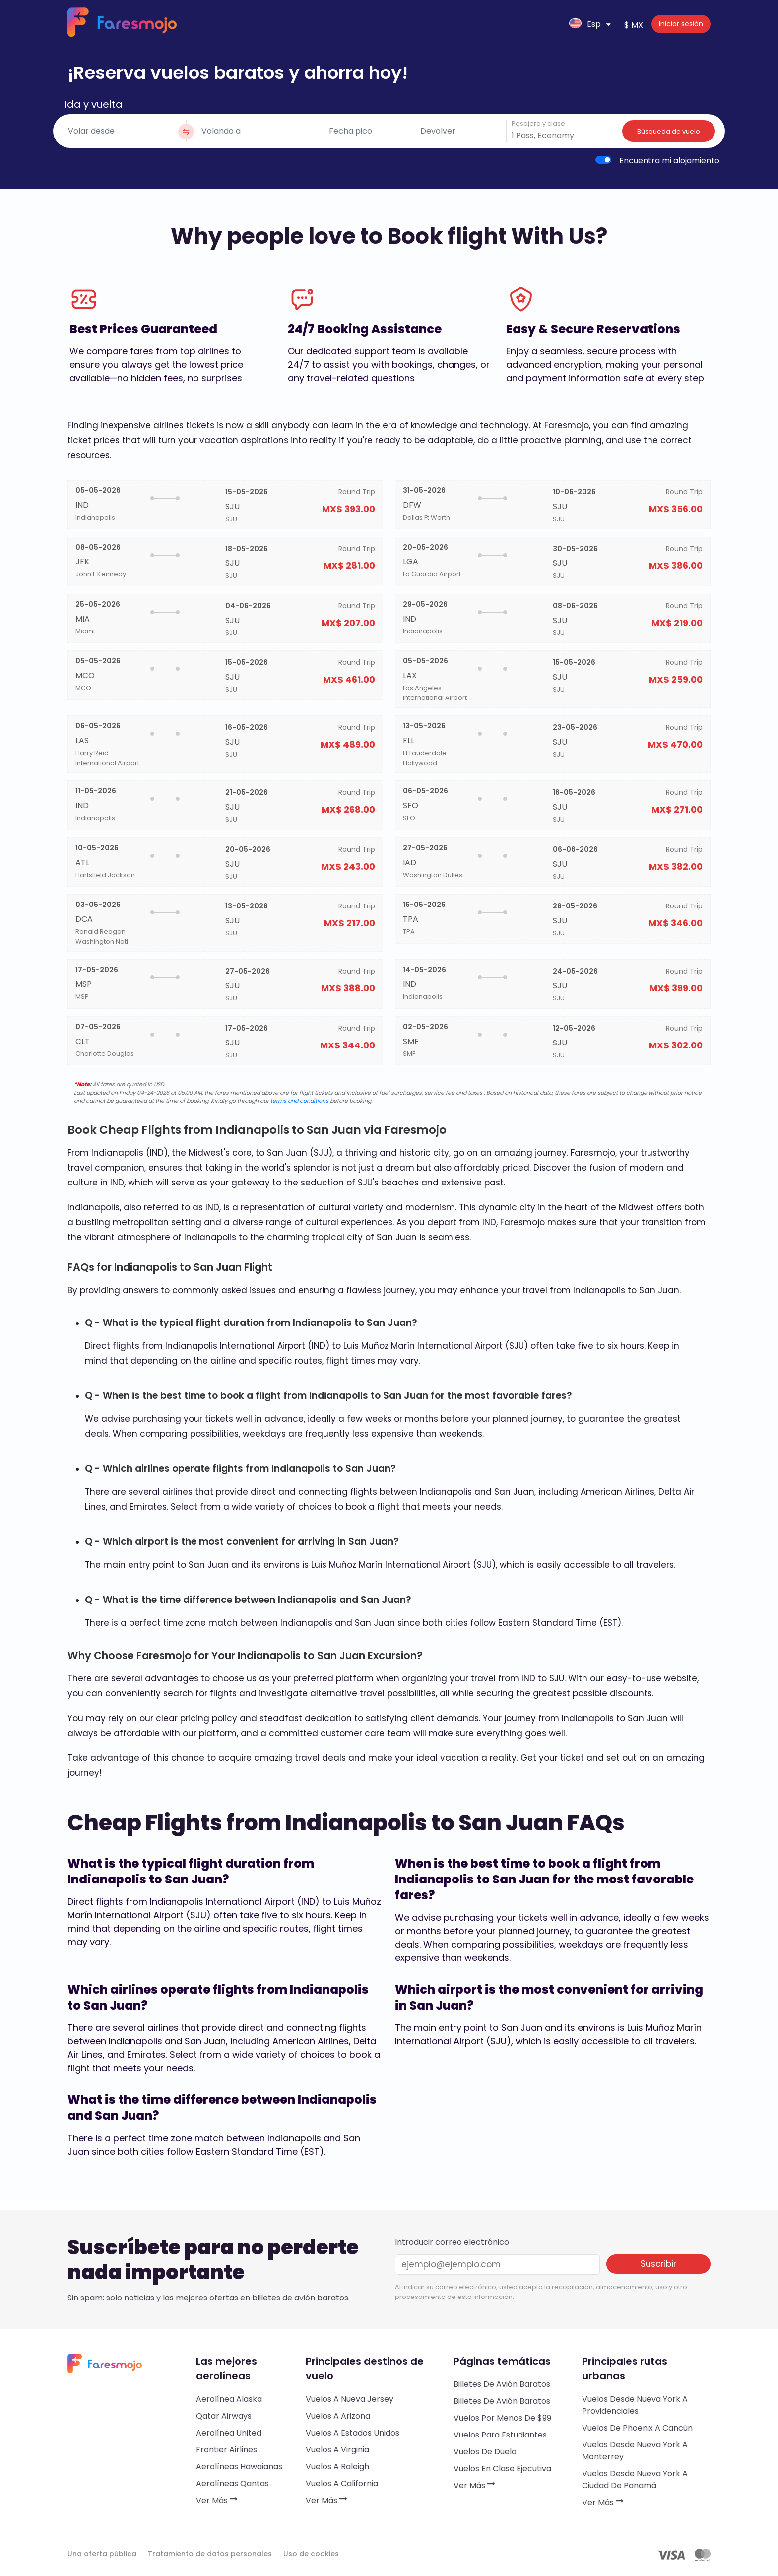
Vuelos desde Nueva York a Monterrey (635, 2450)
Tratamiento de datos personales (210, 2554)
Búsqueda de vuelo (668, 131)
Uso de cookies (311, 2554)
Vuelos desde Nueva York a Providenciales (635, 2405)
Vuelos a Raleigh (337, 2466)
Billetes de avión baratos (502, 2384)
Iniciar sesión (681, 24)
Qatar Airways (224, 2416)
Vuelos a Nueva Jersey (349, 2399)
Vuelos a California (342, 2483)
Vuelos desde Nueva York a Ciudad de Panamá (635, 2479)
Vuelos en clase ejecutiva (502, 2468)
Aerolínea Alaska (229, 2399)
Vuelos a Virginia (337, 2449)
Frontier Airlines (226, 2449)
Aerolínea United (228, 2432)
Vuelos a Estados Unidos (352, 2432)
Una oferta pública (101, 2554)
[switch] (603, 160)
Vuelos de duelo (485, 2451)
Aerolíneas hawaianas (239, 2466)
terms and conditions (299, 1101)
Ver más (217, 2500)
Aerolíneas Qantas (232, 2483)
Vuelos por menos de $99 (502, 2418)
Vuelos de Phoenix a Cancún (637, 2428)
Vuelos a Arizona (338, 2416)
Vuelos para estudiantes (500, 2434)
